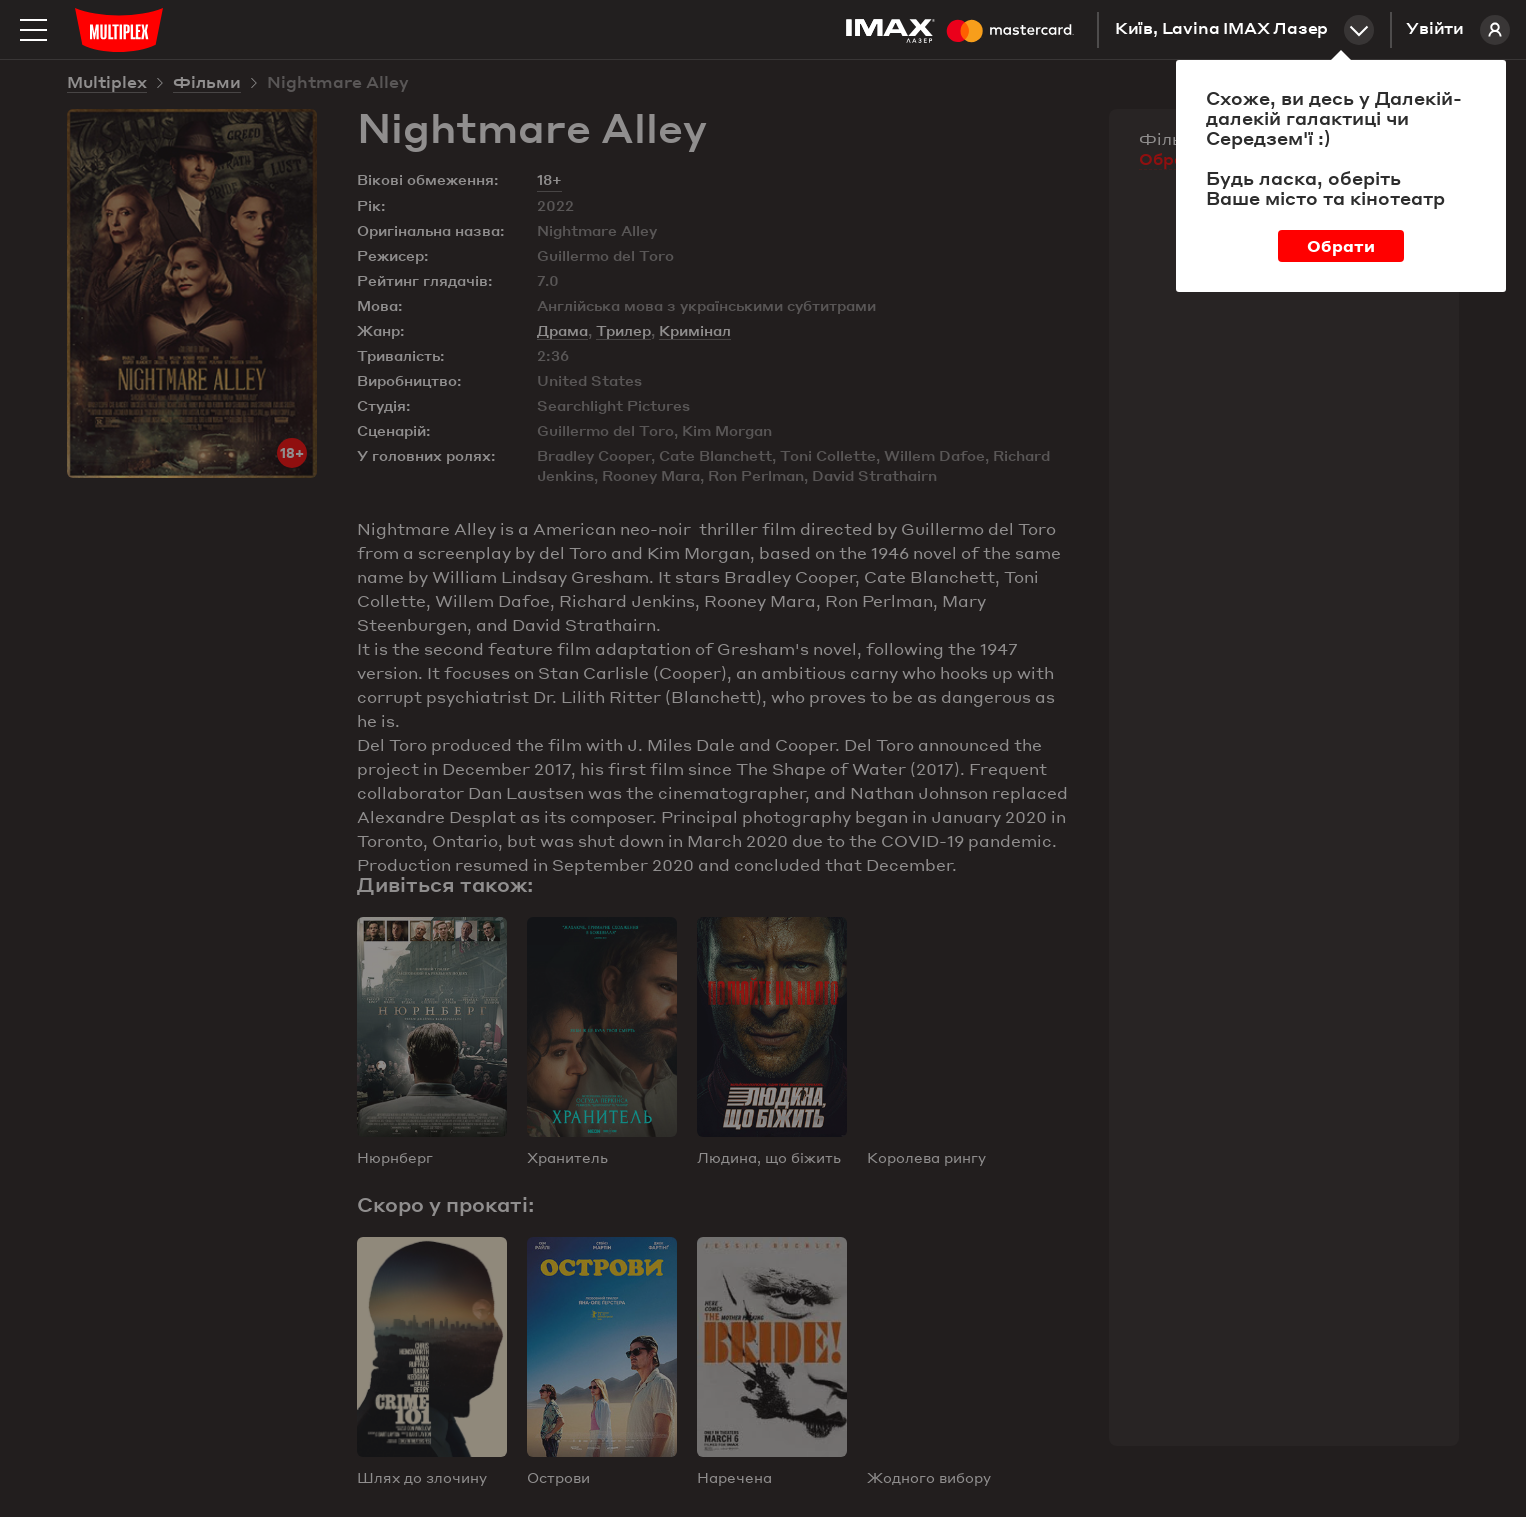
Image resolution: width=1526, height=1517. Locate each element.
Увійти (1458, 30)
